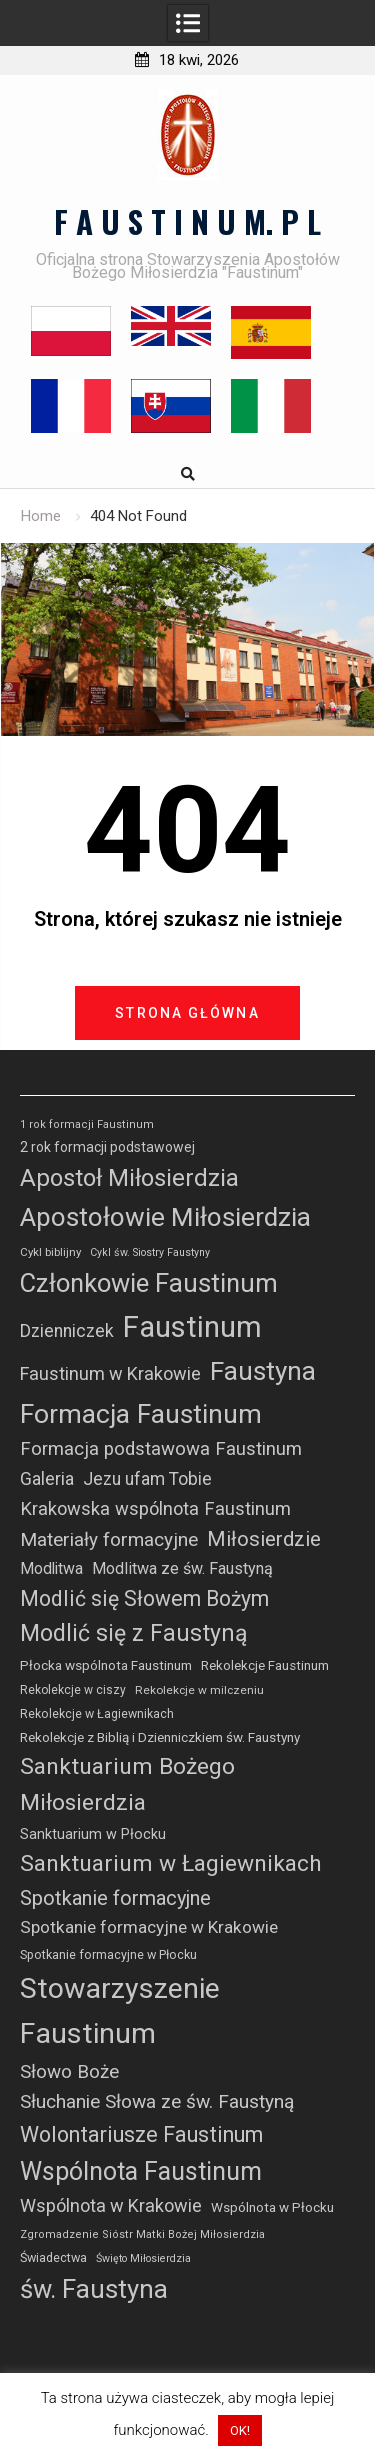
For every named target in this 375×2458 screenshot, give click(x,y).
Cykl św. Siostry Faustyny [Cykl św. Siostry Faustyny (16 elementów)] (150, 1252)
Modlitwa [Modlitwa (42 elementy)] (51, 1568)
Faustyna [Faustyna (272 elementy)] (263, 1371)
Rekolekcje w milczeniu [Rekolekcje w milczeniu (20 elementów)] (199, 1690)
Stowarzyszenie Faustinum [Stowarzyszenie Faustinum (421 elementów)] (120, 2011)
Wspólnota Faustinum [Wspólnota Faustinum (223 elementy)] (141, 2171)
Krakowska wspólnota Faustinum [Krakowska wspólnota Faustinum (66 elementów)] (155, 1508)
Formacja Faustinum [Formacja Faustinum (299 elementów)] (141, 1414)
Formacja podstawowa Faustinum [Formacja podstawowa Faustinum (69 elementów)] (161, 1449)
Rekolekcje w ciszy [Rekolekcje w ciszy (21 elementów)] (73, 1690)
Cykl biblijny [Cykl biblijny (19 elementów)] (50, 1252)
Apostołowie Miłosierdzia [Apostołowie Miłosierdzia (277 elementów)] (165, 1217)
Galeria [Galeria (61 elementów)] (47, 1478)
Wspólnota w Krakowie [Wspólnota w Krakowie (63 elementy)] (111, 2205)
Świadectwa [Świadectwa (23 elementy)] (53, 2257)
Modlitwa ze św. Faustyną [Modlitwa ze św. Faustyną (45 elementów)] (182, 1568)
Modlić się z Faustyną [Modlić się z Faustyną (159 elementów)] (134, 1633)
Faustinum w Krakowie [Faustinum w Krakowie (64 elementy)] (110, 1373)
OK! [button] (240, 2430)
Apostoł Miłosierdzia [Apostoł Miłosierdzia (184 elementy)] (129, 1178)
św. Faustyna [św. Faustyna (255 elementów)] (94, 2289)
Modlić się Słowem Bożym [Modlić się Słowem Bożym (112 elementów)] (144, 1598)
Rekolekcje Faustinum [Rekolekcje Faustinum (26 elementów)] (265, 1665)
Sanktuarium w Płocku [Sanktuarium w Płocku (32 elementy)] (93, 1834)
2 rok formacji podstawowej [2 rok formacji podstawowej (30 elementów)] (107, 1147)
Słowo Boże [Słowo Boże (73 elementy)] (69, 2072)
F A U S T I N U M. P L (187, 221)
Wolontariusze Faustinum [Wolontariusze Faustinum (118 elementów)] (141, 2134)
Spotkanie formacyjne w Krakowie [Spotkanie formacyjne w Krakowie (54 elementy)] (149, 1927)
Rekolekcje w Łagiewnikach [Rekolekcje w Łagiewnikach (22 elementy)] (97, 1714)
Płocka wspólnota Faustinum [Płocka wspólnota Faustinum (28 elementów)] (106, 1665)
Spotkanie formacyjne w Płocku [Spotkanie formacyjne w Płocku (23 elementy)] (108, 1954)
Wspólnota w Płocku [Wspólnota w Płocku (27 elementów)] (272, 2207)
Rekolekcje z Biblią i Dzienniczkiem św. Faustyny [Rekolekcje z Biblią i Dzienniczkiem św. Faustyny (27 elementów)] (160, 1737)
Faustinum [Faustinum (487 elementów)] (192, 1327)
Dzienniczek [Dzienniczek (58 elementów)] (67, 1331)
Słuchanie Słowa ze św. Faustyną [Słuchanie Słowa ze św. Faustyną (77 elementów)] (157, 2101)
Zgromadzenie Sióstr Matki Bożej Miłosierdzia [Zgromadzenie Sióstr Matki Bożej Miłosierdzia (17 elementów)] (142, 2234)
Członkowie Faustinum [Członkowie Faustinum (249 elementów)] (149, 1283)
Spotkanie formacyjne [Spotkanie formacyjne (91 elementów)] (115, 1898)
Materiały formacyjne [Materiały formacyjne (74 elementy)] (109, 1539)
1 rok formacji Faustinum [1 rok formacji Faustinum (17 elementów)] (87, 1124)
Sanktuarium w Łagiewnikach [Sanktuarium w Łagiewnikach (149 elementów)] (171, 1863)
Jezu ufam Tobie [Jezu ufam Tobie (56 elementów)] (147, 1479)
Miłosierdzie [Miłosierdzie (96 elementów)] (264, 1539)
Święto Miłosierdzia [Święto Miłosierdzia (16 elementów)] (143, 2258)
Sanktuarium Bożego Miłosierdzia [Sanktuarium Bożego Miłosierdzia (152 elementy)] (127, 1785)
